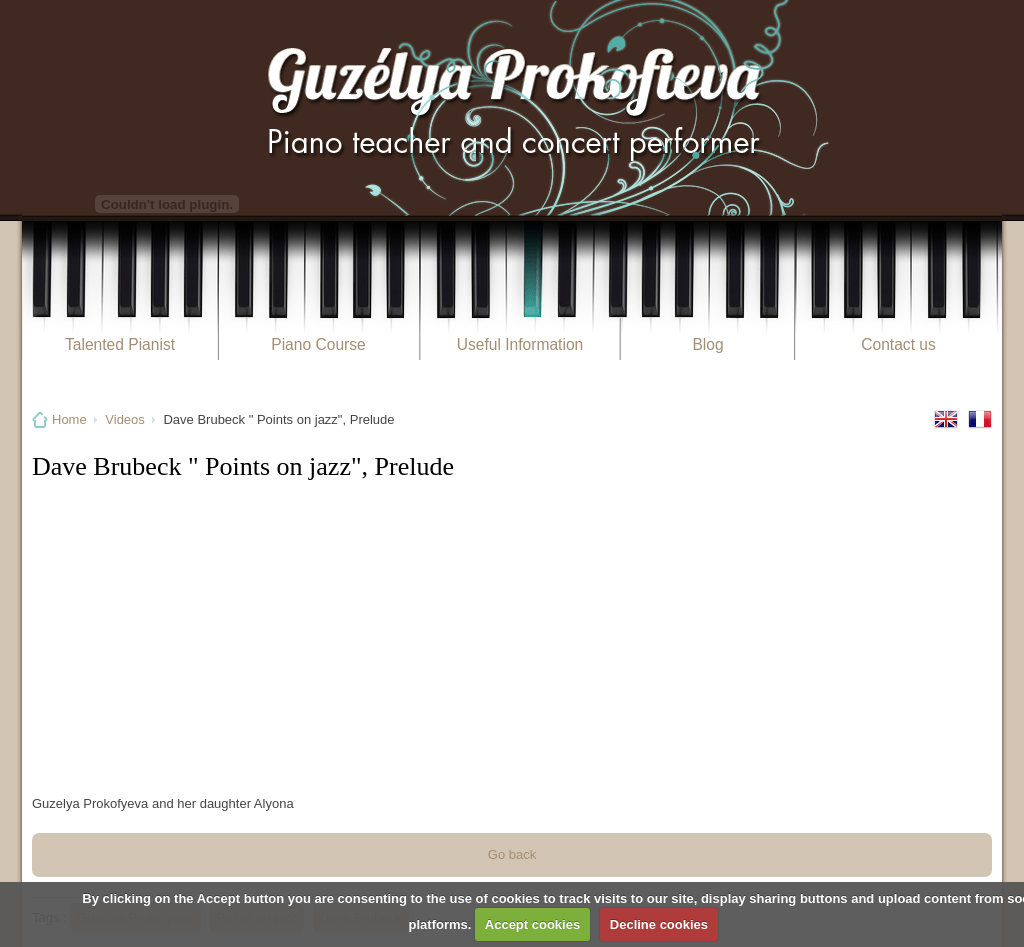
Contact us (898, 344)
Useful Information (520, 344)
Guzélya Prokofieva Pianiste (512, 107)
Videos (125, 419)
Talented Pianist (120, 344)
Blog (707, 344)
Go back (512, 854)
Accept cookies (532, 924)
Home (69, 419)
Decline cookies (659, 924)
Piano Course (318, 344)
